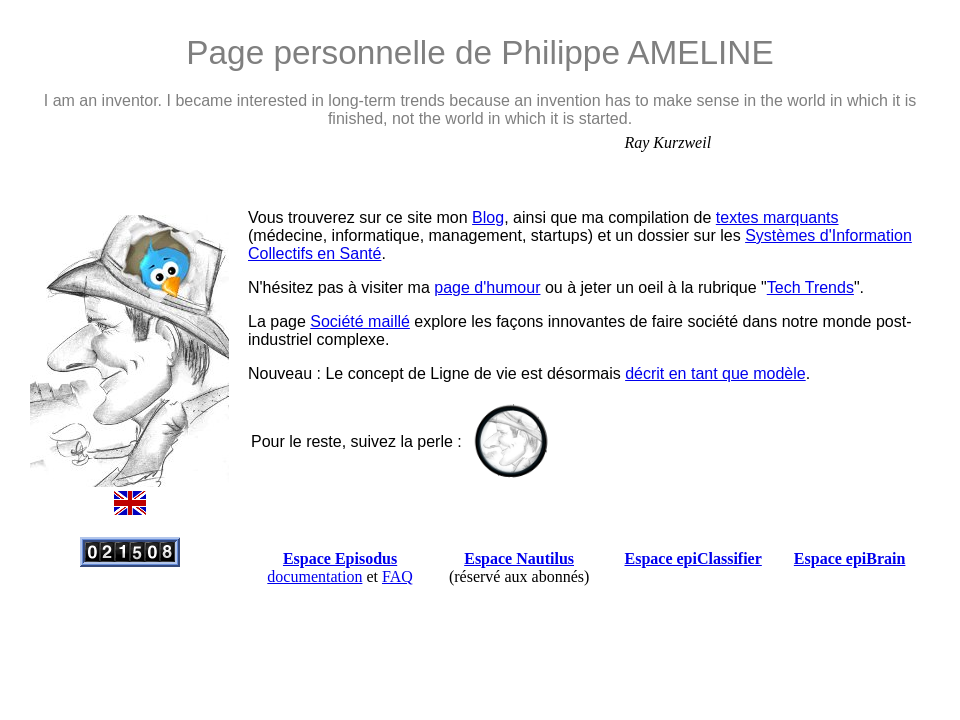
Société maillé (360, 321)
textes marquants (777, 217)
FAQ (397, 576)
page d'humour (487, 287)
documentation (314, 576)
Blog (488, 217)
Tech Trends (810, 287)
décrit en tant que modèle (715, 373)
